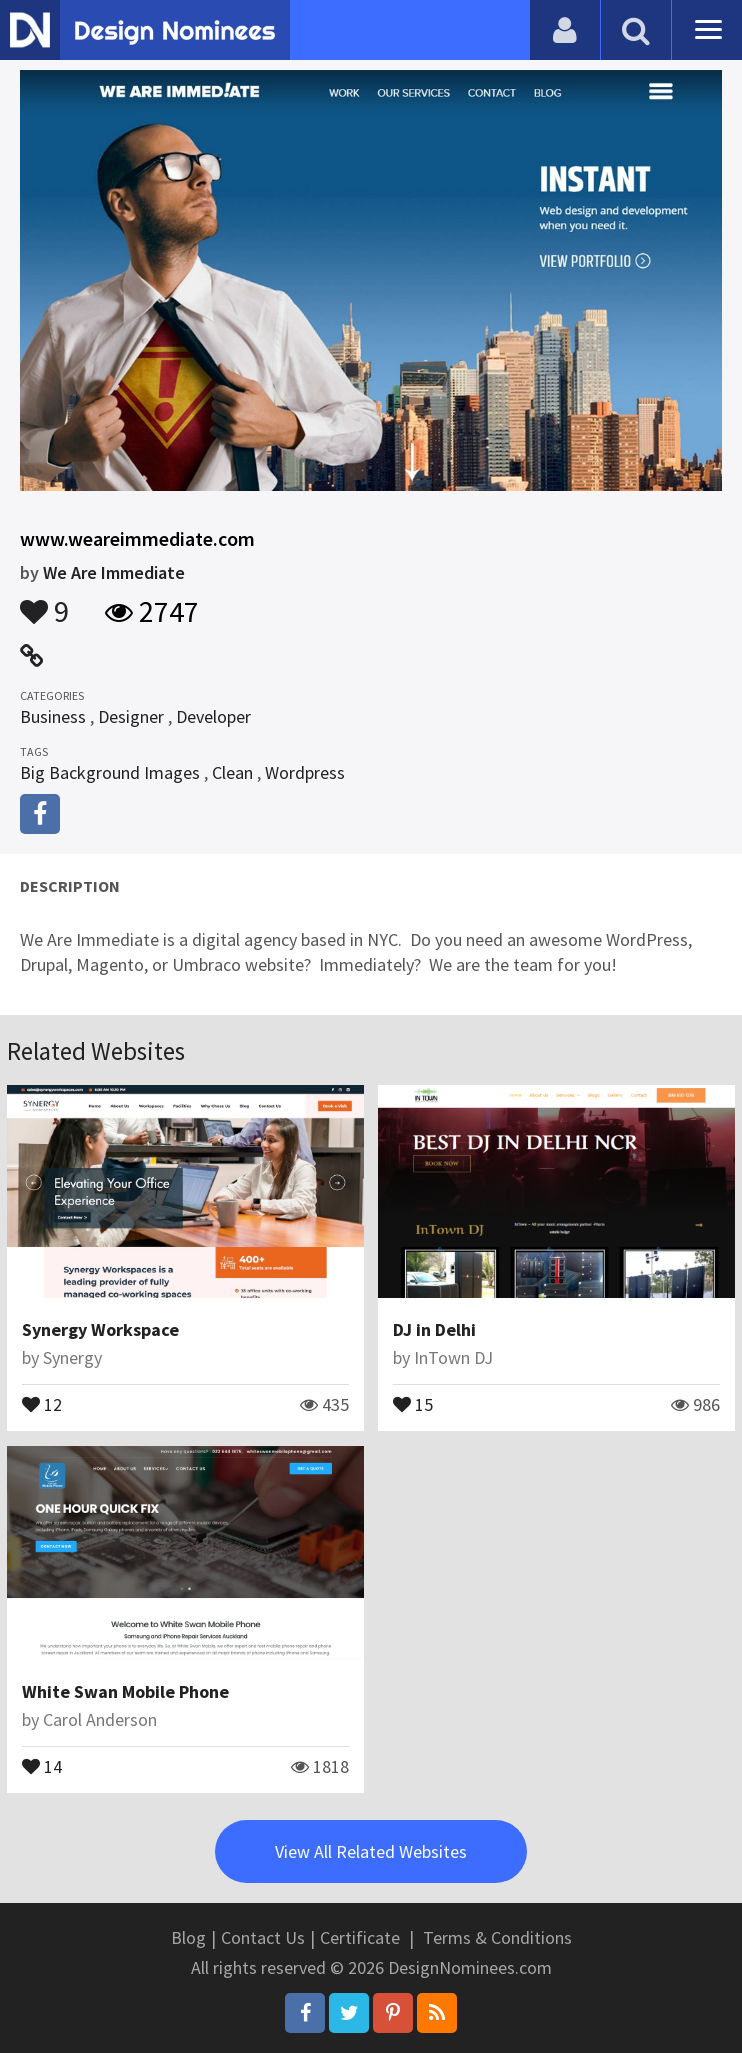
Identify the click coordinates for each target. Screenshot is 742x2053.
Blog (188, 1937)
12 (42, 1403)
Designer (131, 716)
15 (413, 1403)
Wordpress (305, 772)
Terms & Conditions (497, 1937)
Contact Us (263, 1937)
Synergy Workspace (100, 1329)
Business (53, 716)
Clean (232, 772)
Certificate (360, 1937)
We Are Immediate (114, 572)
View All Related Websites (371, 1851)
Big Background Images (110, 772)
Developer (213, 716)
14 (42, 1765)
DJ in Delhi (434, 1329)
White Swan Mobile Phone (125, 1691)
